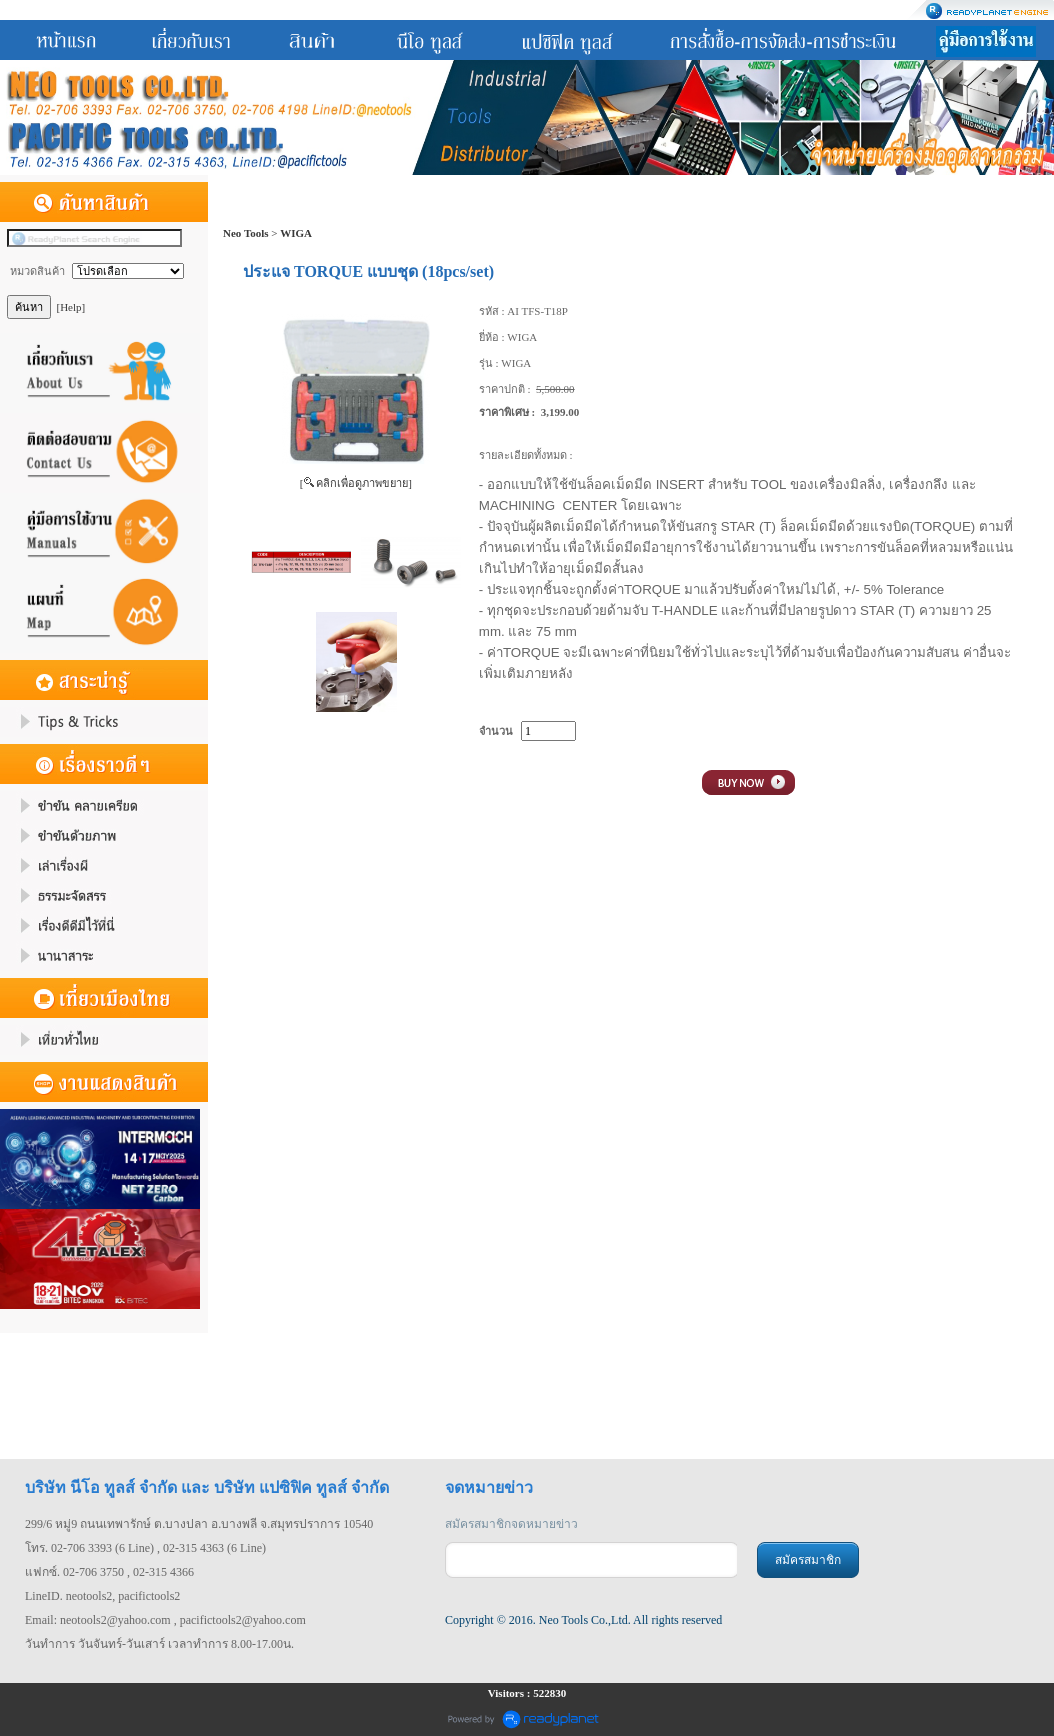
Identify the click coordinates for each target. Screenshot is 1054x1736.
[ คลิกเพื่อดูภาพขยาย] (356, 483)
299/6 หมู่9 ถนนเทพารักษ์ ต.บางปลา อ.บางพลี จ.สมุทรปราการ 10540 (199, 1524)
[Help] (71, 307)
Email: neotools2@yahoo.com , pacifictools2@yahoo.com (165, 1620)
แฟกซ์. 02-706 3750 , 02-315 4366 (109, 1572)
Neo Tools (246, 233)
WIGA (296, 233)
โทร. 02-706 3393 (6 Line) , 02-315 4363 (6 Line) (145, 1548)
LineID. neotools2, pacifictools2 (102, 1596)
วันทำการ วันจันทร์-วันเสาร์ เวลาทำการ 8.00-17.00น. (159, 1644)
